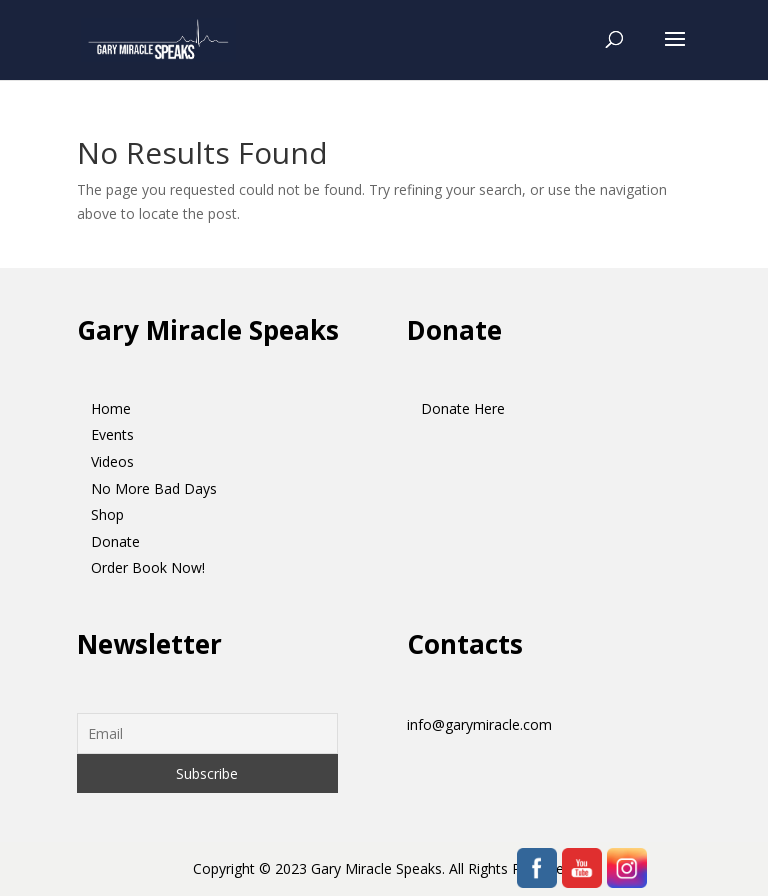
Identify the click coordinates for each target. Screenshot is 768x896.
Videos (112, 461)
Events (112, 434)
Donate (115, 541)
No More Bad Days (154, 488)
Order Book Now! (148, 567)
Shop (107, 514)
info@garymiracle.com (479, 724)
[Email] (207, 733)
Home (111, 408)
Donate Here (463, 408)
